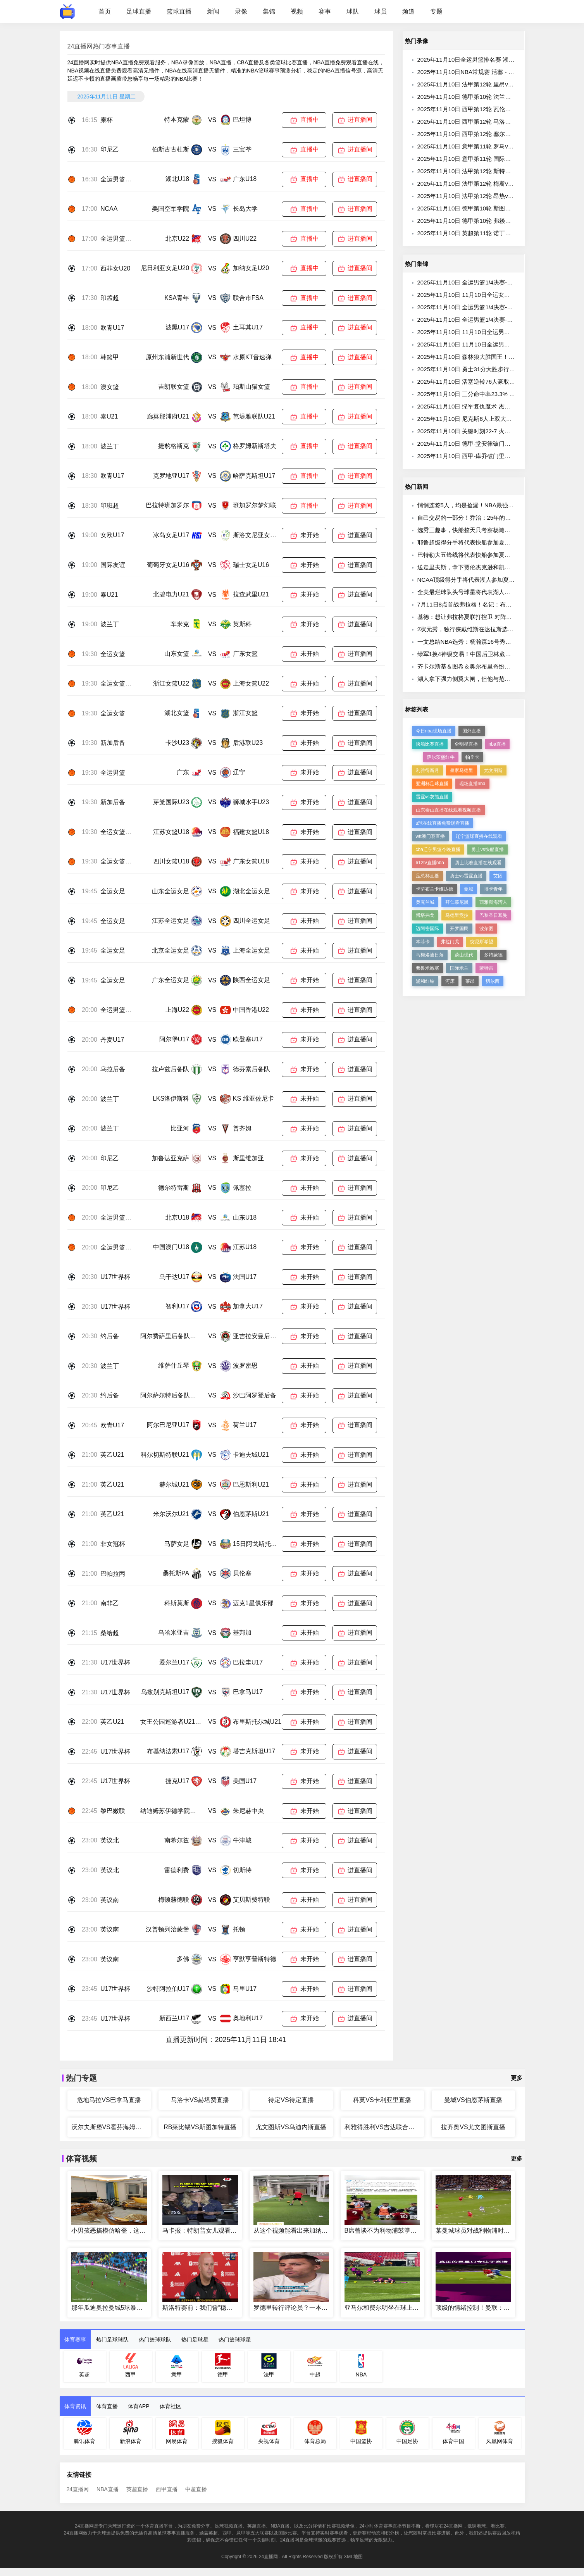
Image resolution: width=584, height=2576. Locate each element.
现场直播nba (472, 783)
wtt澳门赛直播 (430, 836)
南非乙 (109, 1603)
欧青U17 (112, 327)
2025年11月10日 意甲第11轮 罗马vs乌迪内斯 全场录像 (488, 146)
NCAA (108, 208)
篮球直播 (179, 11)
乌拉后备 (112, 1069)
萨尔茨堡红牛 (441, 757)
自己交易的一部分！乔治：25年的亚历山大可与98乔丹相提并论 (499, 517)
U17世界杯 (115, 1276)
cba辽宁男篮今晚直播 (438, 849)
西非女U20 (115, 268)
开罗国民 (459, 928)
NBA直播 (107, 2489)
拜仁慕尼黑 (457, 902)
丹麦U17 (112, 1039)
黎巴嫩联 (112, 1811)
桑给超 (109, 1633)
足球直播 (138, 11)
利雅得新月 (427, 770)
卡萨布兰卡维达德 (434, 889)
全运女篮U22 (118, 683)
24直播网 (78, 2489)
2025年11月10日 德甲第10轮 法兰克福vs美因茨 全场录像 (491, 96)
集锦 (269, 11)
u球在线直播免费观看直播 (443, 823)
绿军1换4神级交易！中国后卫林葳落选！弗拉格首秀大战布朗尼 (499, 654)
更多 (516, 2078)
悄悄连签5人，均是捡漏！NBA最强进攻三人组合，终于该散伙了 (500, 505)
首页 (104, 11)
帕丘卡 (472, 757)
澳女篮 (109, 387)
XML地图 (353, 2556)
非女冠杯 (112, 1543)
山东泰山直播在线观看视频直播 (448, 810)
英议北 (109, 1840)
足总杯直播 (427, 876)
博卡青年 (493, 889)
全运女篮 (112, 654)
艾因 (498, 876)
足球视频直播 (229, 2526)
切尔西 (493, 981)
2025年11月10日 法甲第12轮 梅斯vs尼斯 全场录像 (482, 183)
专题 (436, 11)
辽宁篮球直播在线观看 (479, 836)
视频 (297, 11)
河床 (450, 981)
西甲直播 (166, 2489)
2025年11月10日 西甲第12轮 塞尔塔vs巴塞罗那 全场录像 (491, 134)
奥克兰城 (425, 902)
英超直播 (137, 2489)
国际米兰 (459, 968)
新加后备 (112, 742)
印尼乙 (109, 149)
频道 (408, 11)
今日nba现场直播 (433, 731)
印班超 (109, 505)
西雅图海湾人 (493, 902)
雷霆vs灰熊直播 (432, 797)
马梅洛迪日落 (430, 955)
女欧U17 (112, 535)
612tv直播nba (430, 862)
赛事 (325, 11)
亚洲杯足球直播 (432, 783)
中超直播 (196, 2489)
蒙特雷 (486, 968)
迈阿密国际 (427, 928)
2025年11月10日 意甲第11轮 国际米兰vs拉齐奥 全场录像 (491, 158)
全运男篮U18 (118, 179)
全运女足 (112, 891)
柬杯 (106, 120)
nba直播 (497, 744)
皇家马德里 (461, 770)
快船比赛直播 (430, 744)
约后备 (109, 1336)
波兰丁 (109, 446)
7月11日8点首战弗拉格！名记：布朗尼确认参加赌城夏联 (490, 604)
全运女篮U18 (118, 832)
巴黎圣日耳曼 (493, 915)
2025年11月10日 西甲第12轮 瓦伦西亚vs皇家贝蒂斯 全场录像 (497, 109)
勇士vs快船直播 (487, 849)
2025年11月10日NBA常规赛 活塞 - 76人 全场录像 (481, 72)
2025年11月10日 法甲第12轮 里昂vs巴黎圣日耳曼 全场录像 (494, 84)
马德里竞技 (457, 915)
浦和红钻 (425, 981)
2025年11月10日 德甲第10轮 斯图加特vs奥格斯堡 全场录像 (494, 208)
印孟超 (109, 298)
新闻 (213, 11)
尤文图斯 (493, 770)
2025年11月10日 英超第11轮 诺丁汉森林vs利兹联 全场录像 (494, 233)
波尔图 (486, 928)
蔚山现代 (464, 955)
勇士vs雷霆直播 (466, 876)
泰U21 (109, 416)
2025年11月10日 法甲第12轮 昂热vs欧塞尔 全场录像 (485, 196)
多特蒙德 (493, 955)
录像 (241, 11)
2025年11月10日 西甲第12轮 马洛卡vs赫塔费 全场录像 (488, 121)
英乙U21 (112, 1454)
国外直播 (471, 731)
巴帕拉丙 (112, 1573)
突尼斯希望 (481, 941)
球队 (352, 11)
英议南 (109, 1900)
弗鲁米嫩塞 (427, 968)
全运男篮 (112, 772)
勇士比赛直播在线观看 (478, 862)
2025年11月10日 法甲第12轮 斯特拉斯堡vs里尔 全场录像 (491, 171)
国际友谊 (112, 565)
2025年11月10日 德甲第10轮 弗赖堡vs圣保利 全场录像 (488, 220)
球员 (380, 11)
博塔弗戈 (425, 915)
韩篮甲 (109, 357)
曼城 (468, 889)
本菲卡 (423, 941)
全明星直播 (466, 744)
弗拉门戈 (450, 941)
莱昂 (470, 981)
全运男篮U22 (118, 238)
